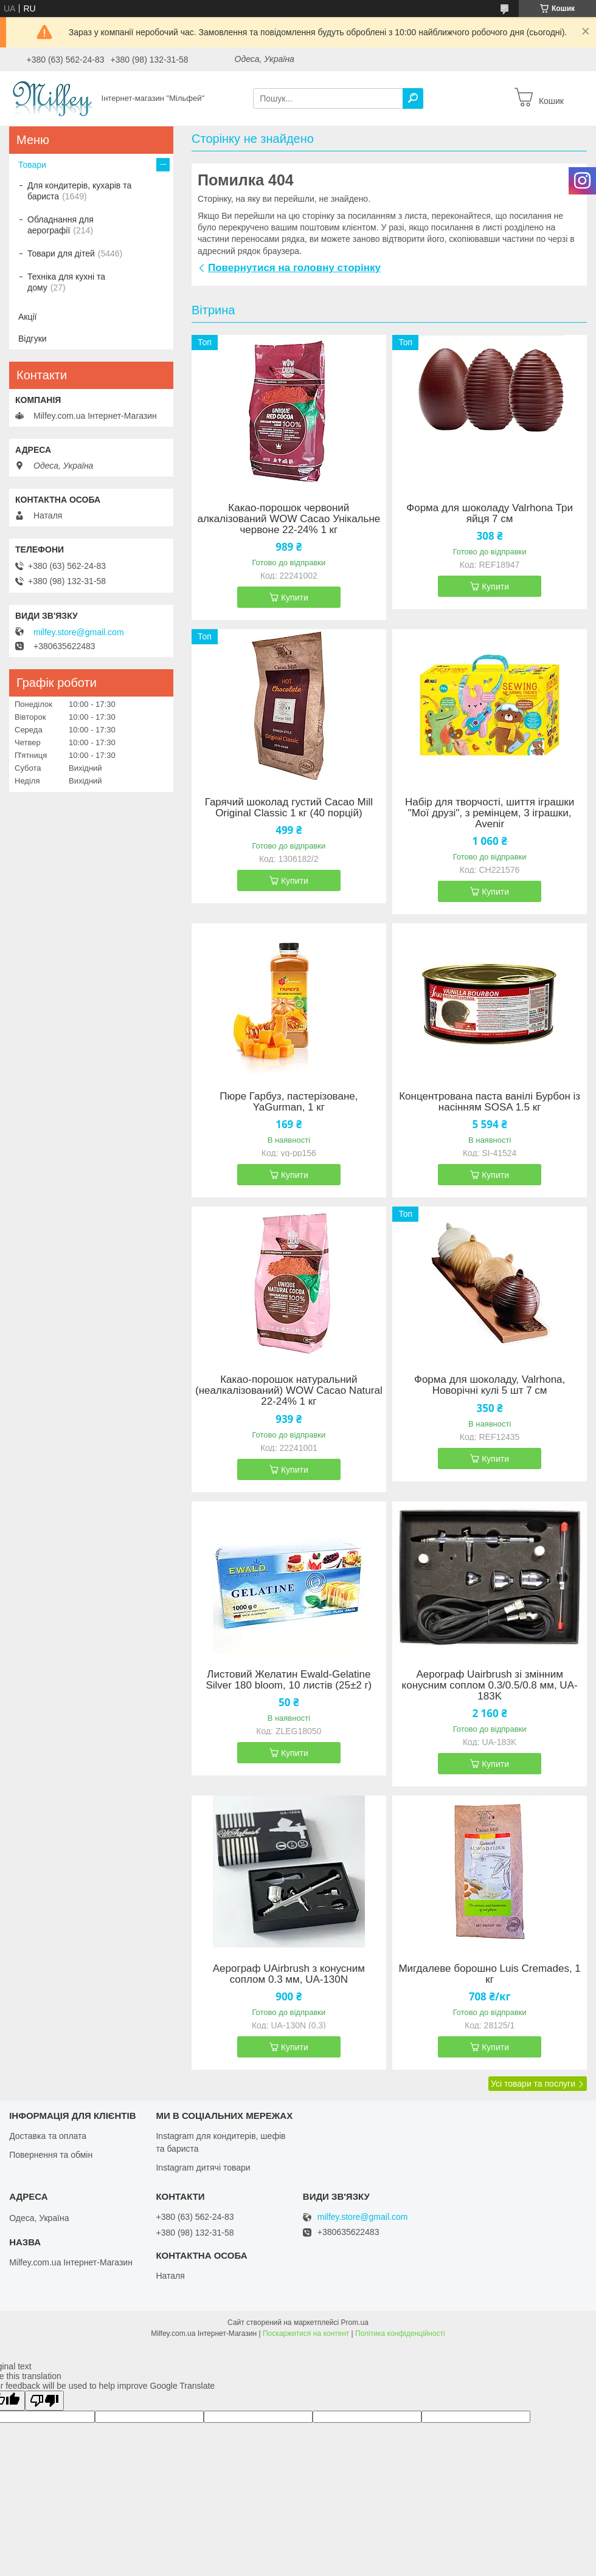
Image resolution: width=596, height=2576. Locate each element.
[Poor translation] (44, 2401)
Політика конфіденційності (400, 2333)
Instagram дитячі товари (203, 2167)
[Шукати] (413, 98)
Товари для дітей (61, 253)
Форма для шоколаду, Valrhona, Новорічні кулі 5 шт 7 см (489, 1385)
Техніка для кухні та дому (66, 282)
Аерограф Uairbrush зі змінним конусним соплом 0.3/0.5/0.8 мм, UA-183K (490, 1685)
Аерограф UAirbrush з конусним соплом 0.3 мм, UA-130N (289, 1974)
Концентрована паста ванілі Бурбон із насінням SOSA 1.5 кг (489, 1102)
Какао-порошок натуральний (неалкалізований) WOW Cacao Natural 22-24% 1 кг (289, 1390)
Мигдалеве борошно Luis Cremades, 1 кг (489, 1974)
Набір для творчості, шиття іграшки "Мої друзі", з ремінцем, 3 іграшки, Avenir (489, 813)
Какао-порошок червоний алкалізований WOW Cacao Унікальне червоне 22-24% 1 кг (288, 519)
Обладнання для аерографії (60, 225)
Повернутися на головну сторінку (294, 268)
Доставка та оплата (47, 2136)
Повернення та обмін (50, 2155)
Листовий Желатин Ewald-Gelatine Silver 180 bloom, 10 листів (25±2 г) (289, 1680)
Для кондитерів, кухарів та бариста (79, 191)
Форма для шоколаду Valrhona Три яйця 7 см (489, 514)
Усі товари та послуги (533, 2084)
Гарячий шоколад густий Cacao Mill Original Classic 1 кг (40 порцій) (289, 808)
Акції (27, 317)
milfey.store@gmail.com (78, 632)
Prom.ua (355, 2322)
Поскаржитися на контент (306, 2333)
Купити (294, 597)
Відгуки (32, 338)
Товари (32, 165)
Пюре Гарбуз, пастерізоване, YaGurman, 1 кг (289, 1102)
